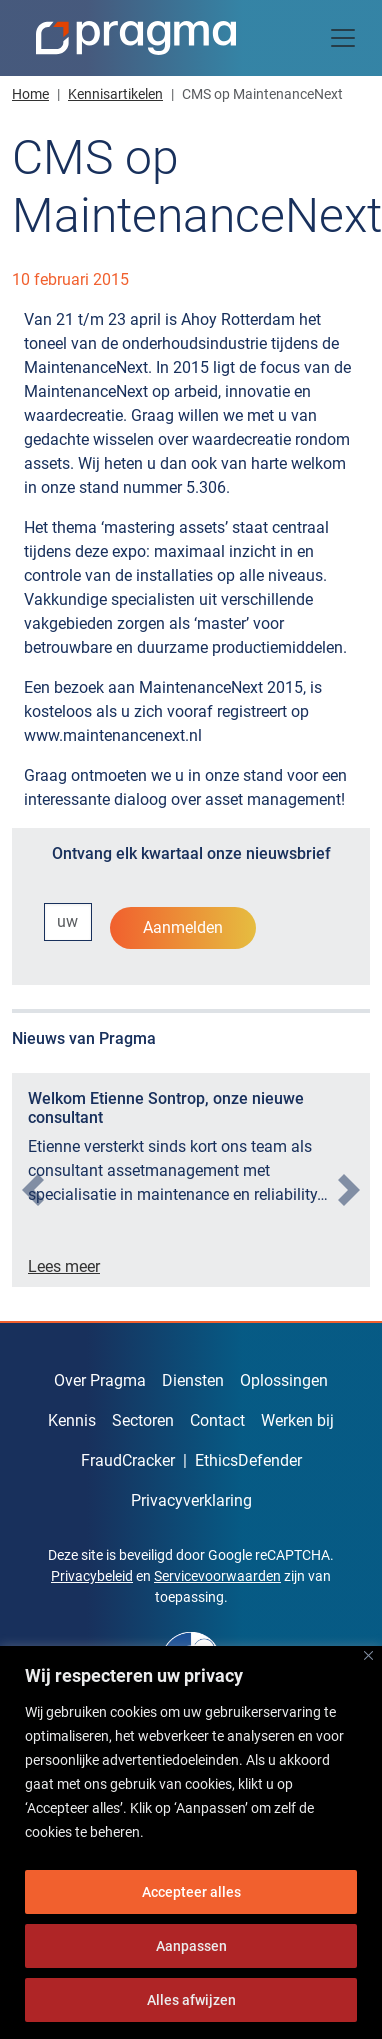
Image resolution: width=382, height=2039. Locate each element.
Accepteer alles (191, 1892)
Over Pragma (100, 1380)
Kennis (72, 1420)
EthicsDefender (248, 1460)
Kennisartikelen (115, 94)
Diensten (193, 1380)
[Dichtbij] (368, 1655)
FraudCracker (128, 1460)
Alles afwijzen (191, 2000)
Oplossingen (284, 1380)
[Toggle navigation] (343, 38)
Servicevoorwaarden (217, 1576)
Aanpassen (191, 1946)
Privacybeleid (92, 1576)
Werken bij (297, 1420)
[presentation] (33, 1190)
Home (30, 94)
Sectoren (143, 1420)
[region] (191, 1842)
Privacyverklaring (191, 1500)
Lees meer (64, 1266)
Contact (217, 1420)
